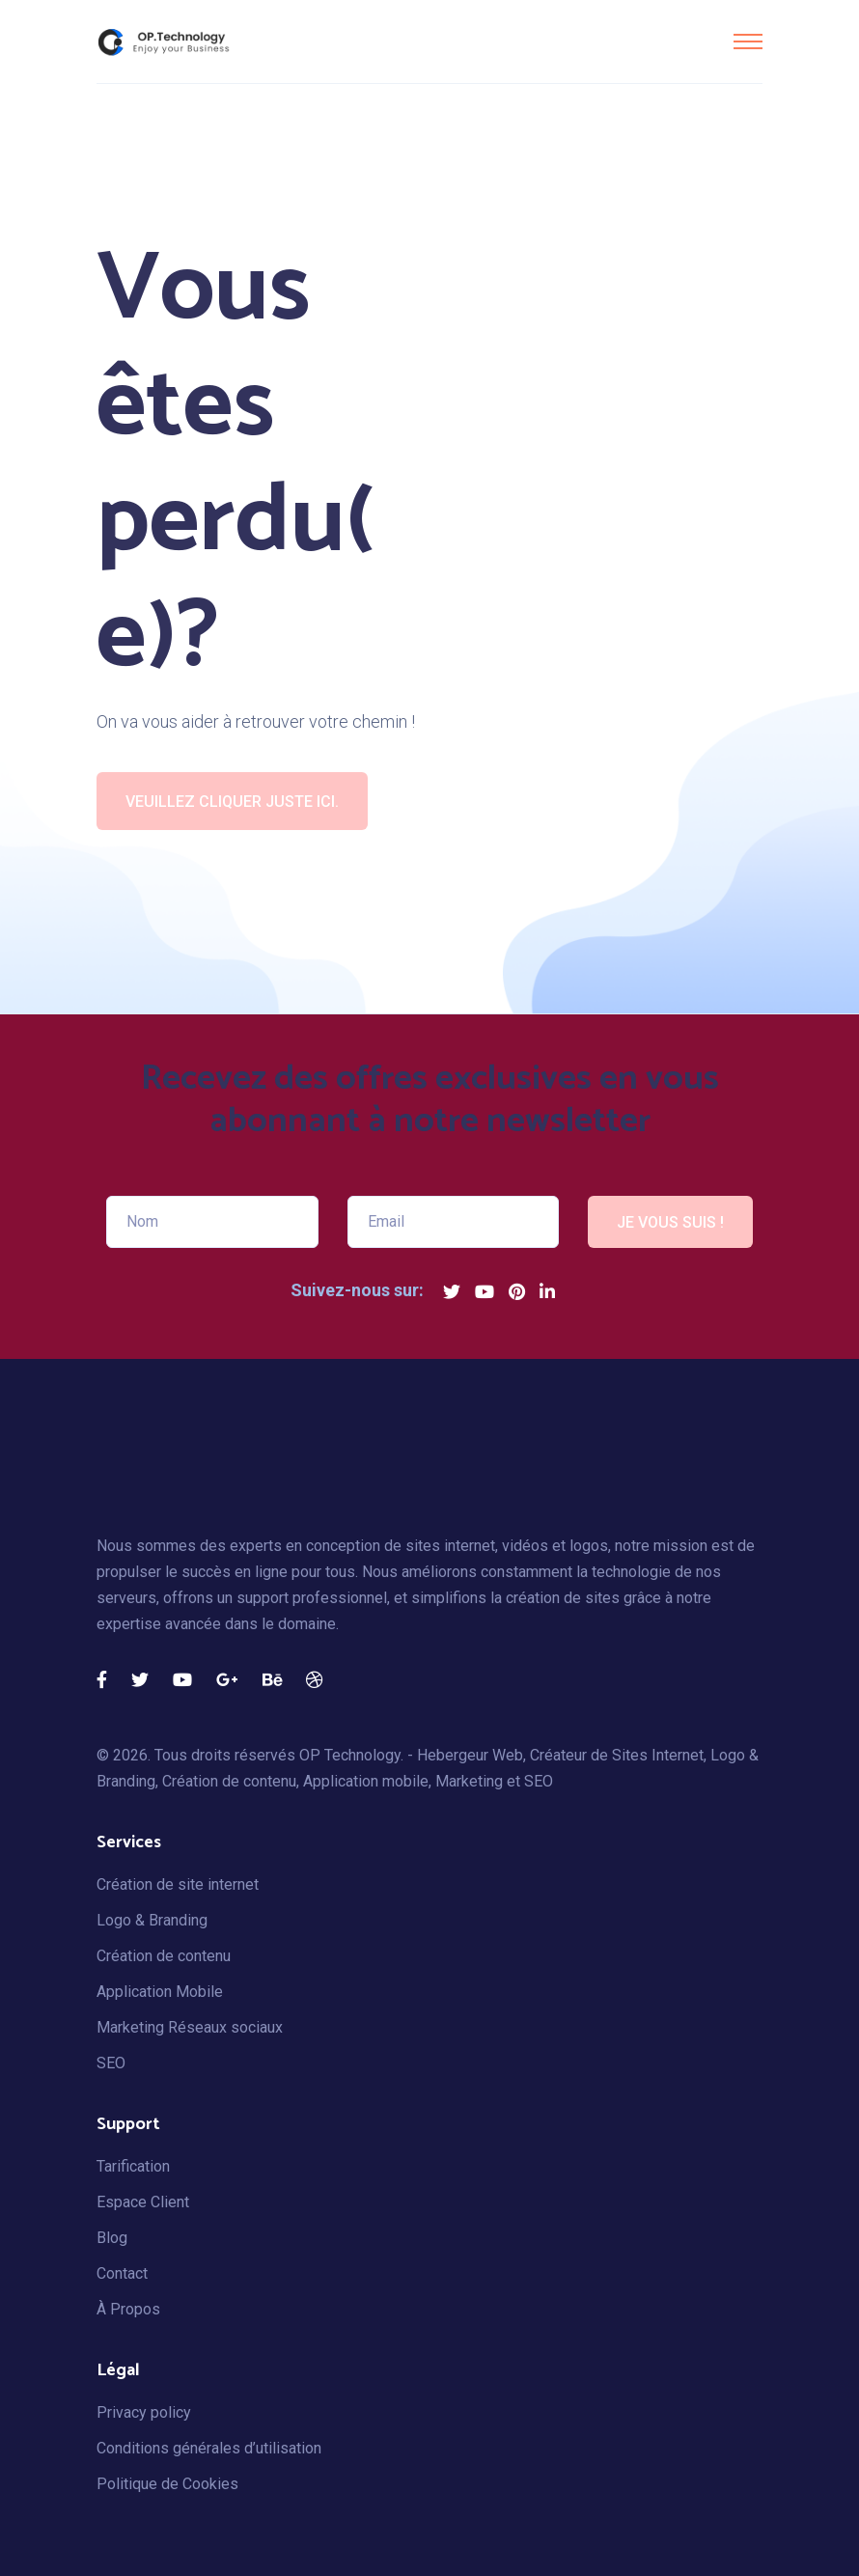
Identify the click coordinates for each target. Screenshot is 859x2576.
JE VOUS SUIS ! (670, 1222)
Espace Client (143, 2202)
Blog (112, 2238)
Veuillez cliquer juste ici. (232, 801)
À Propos (128, 2309)
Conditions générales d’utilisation (209, 2448)
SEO (111, 2063)
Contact (122, 2273)
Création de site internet (178, 1884)
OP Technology (350, 1755)
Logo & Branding (152, 1920)
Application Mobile (160, 1991)
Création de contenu (164, 1956)
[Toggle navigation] (748, 41)
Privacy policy (144, 2412)
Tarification (133, 2166)
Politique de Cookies (167, 2484)
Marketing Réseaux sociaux (190, 2027)
